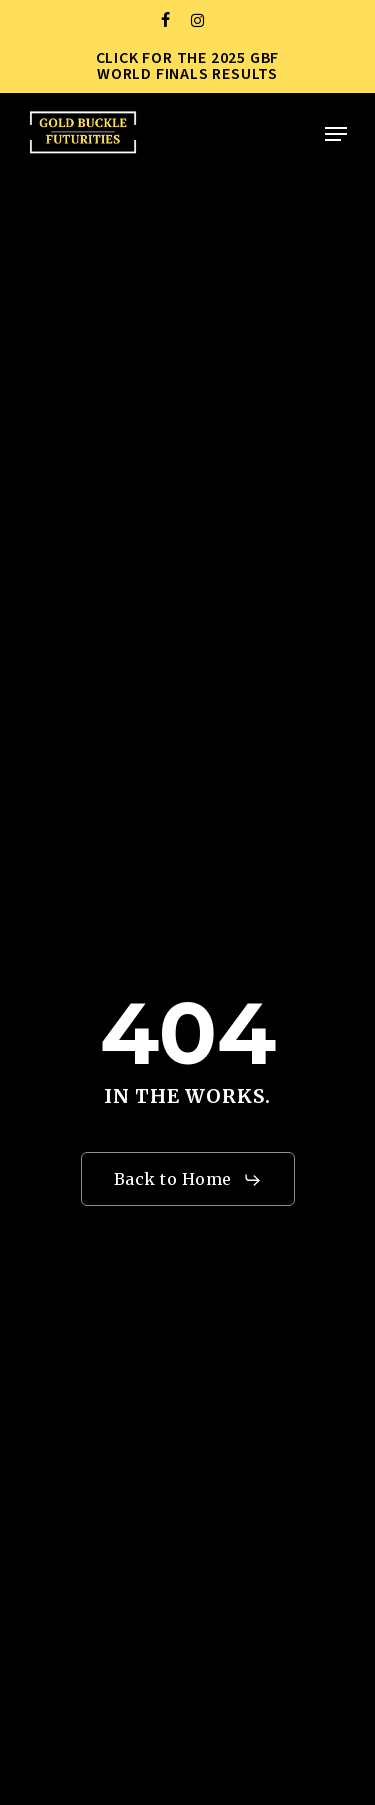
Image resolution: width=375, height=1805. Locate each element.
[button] (336, 134)
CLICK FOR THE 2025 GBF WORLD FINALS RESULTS (188, 66)
